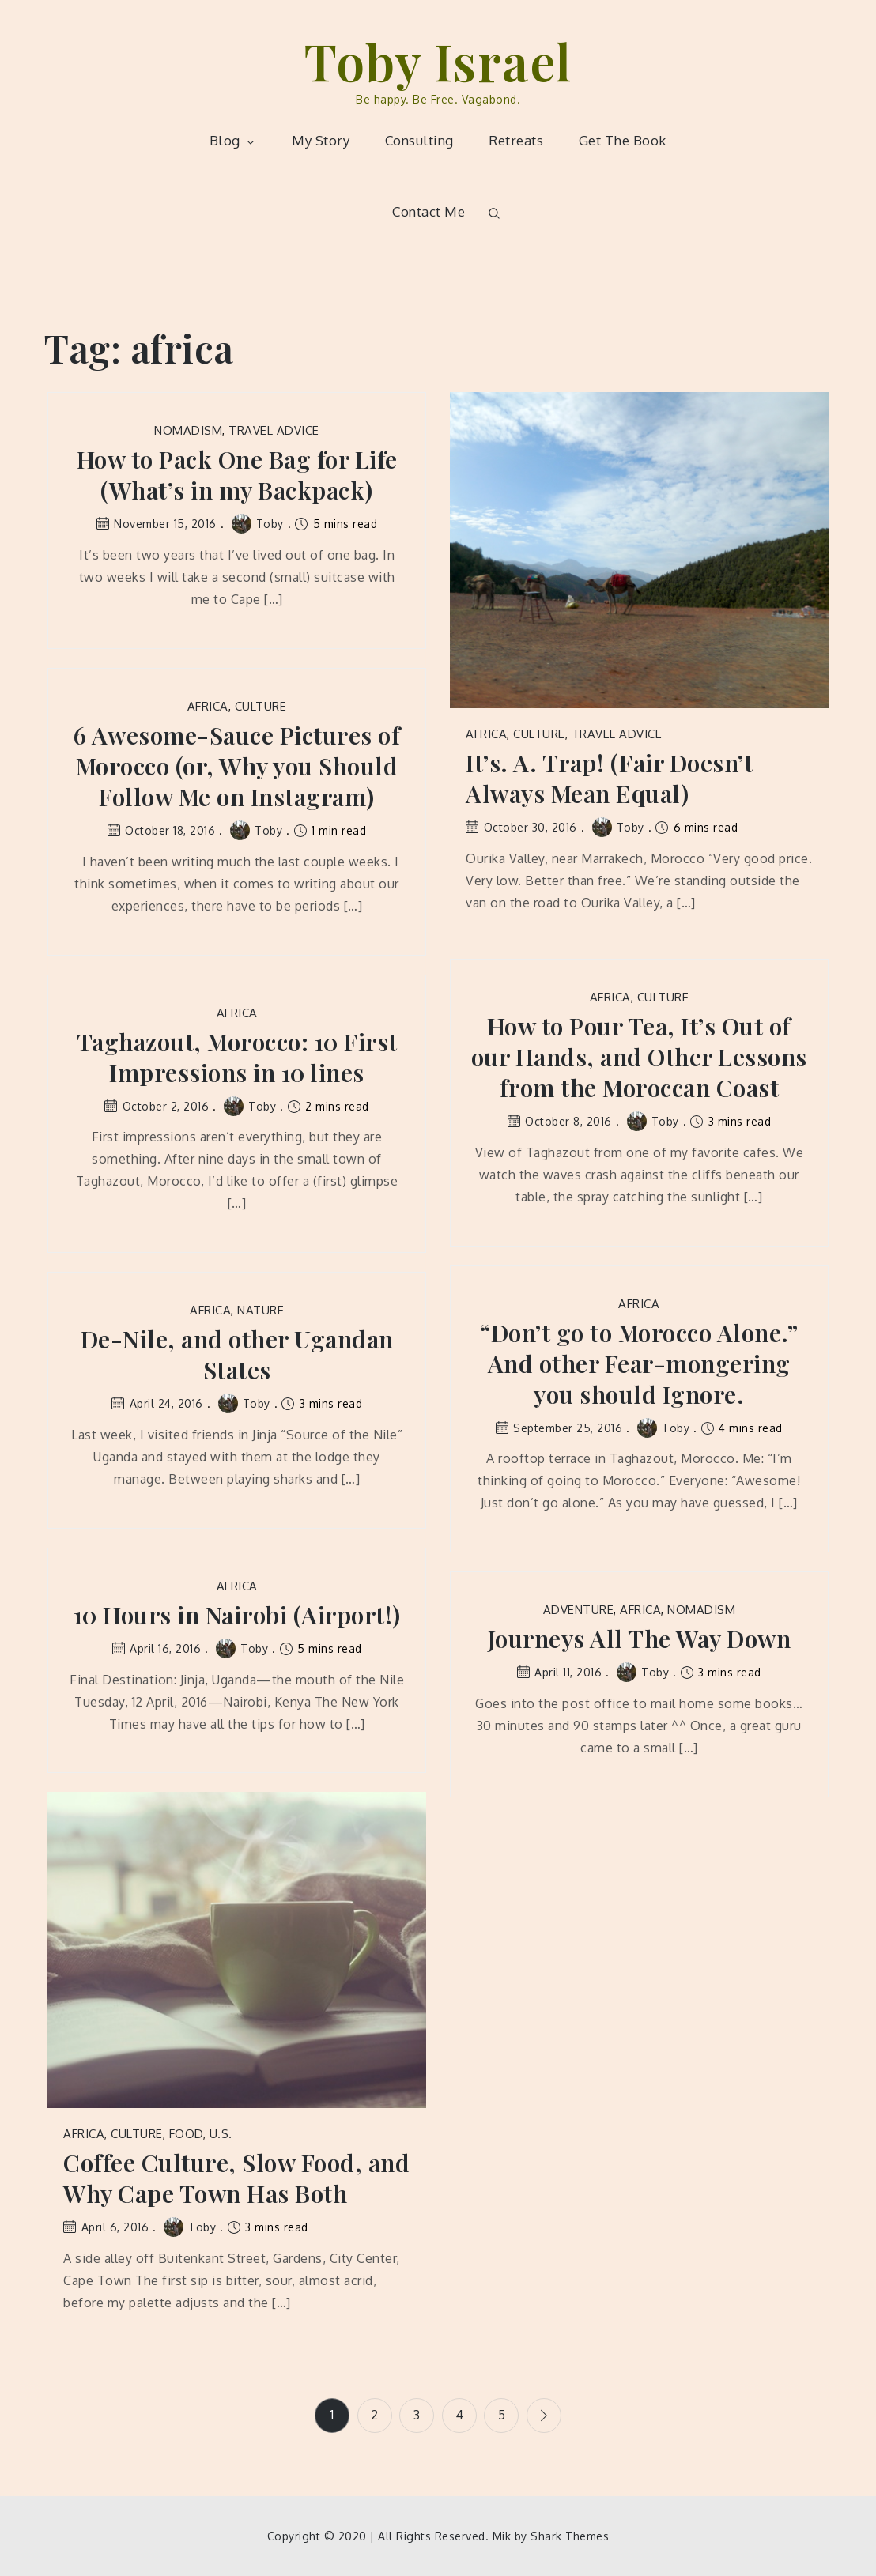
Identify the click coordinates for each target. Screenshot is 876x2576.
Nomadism (188, 430)
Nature (260, 1310)
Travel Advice (273, 430)
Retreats (516, 140)
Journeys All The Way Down (639, 1639)
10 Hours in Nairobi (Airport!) (237, 1615)
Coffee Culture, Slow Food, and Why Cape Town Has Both (236, 2178)
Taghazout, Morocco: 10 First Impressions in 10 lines (237, 1057)
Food (186, 2133)
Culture (539, 733)
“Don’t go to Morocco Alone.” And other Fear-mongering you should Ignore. (639, 1364)
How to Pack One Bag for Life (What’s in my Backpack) (237, 475)
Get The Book (622, 140)
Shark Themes (570, 2536)
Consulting (419, 140)
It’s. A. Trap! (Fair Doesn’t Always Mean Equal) (609, 778)
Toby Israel (438, 60)
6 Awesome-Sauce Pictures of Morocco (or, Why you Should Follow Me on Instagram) (237, 766)
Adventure (578, 1609)
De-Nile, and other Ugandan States (237, 1355)
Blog (233, 140)
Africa (486, 733)
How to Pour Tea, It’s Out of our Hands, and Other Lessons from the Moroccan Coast (639, 1057)
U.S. (221, 2133)
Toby (258, 523)
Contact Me (428, 211)
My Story (320, 140)
